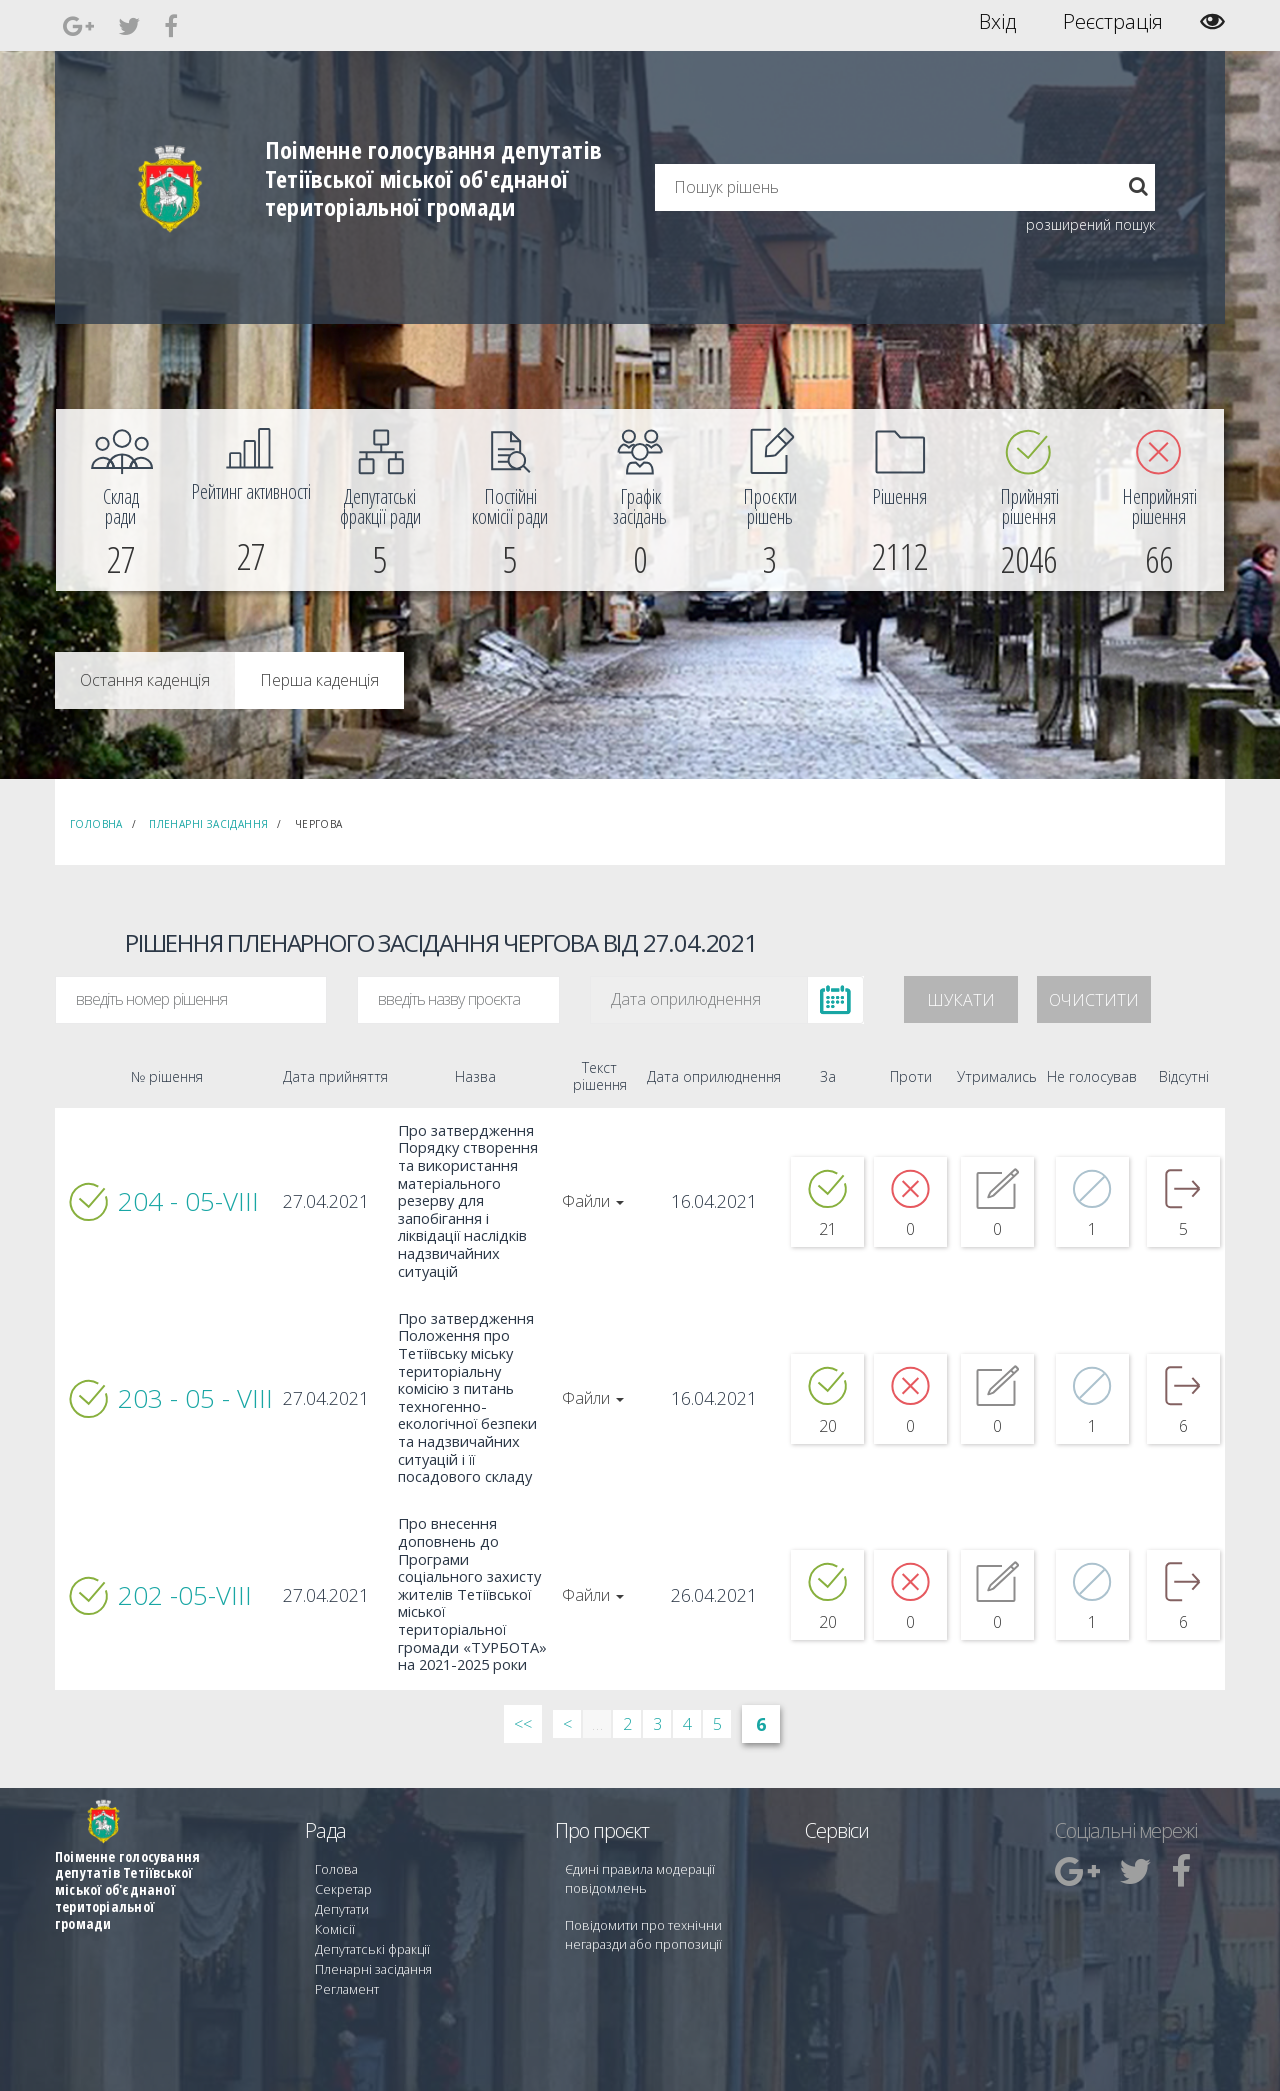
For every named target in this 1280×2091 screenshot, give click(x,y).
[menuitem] (121, 500)
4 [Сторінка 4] (687, 1663)
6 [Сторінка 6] (761, 1663)
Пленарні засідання (208, 824)
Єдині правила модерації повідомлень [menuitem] (635, 1816)
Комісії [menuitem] (333, 1861)
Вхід (997, 22)
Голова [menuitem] (334, 1807)
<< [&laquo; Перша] (523, 1663)
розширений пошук (1090, 224)
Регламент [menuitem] (345, 1915)
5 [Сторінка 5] (717, 1663)
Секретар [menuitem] (341, 1825)
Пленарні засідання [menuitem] (370, 1897)
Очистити (1094, 1000)
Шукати (961, 1000)
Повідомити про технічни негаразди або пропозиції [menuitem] (668, 1870)
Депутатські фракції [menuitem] (369, 1879)
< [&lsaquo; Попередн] (567, 1663)
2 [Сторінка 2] (627, 1663)
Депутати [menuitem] (341, 1843)
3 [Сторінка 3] (657, 1663)
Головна (96, 824)
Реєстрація (1113, 22)
